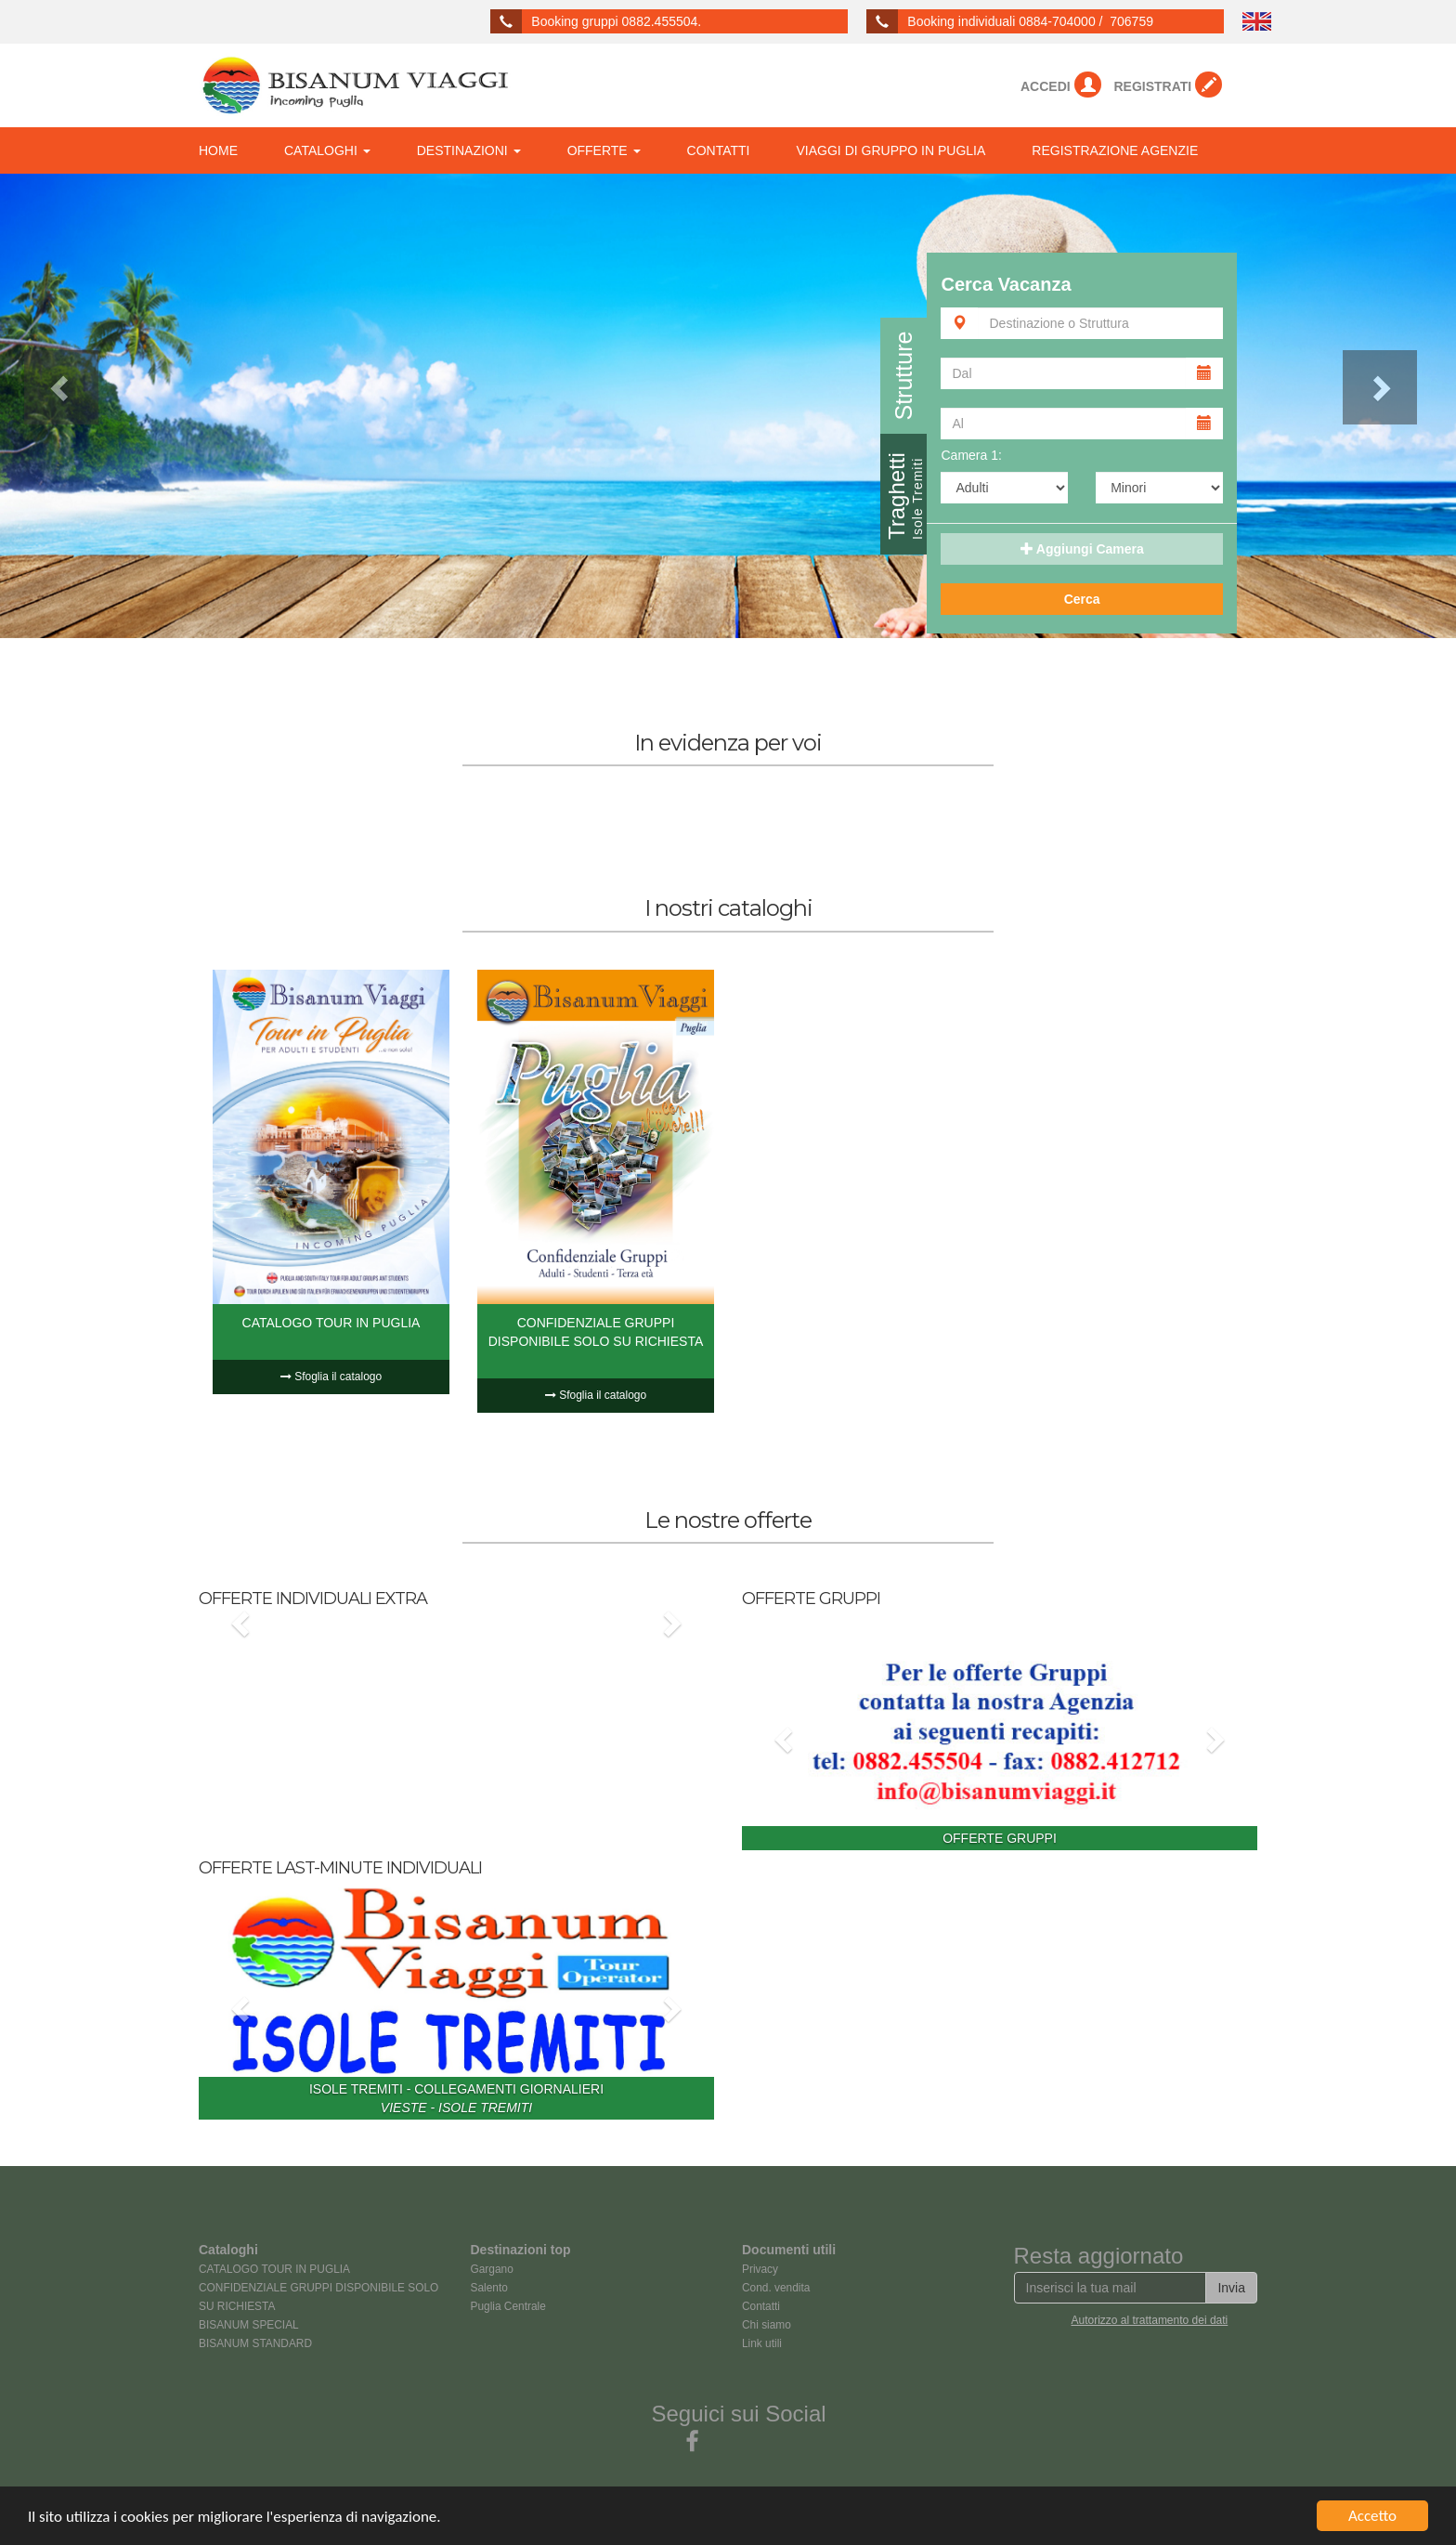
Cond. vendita (776, 2287)
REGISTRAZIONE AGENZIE (1115, 150)
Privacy (760, 2269)
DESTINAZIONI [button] (469, 150)
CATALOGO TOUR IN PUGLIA (274, 2269)
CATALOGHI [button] (327, 150)
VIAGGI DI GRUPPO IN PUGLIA (891, 150)
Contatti (761, 2306)
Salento (489, 2287)
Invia (1231, 2287)
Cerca (1082, 599)
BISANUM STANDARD (255, 2343)
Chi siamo (766, 2324)
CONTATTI (718, 150)
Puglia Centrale (508, 2306)
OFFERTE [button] (604, 150)
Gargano (492, 2269)
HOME (218, 150)
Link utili (762, 2343)
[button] (109, 406)
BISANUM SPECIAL (249, 2324)
